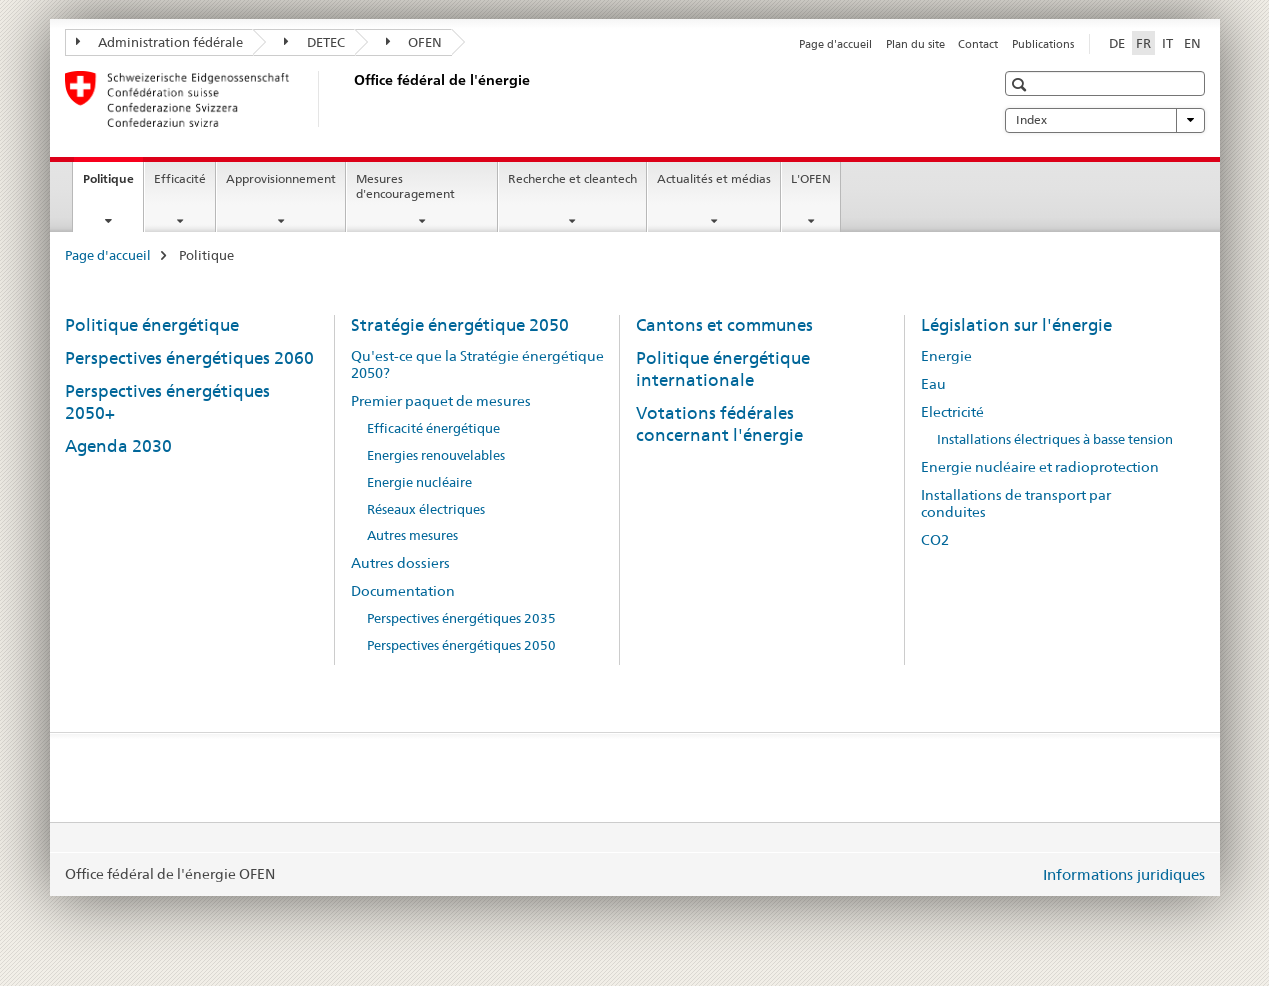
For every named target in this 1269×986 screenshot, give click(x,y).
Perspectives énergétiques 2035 (461, 618)
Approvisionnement (281, 178)
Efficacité (180, 178)
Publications (1043, 44)
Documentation (403, 591)
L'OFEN (811, 178)
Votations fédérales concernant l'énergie (719, 424)
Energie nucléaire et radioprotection (1040, 467)
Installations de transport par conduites (1016, 503)
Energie (946, 356)
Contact (978, 44)
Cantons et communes (724, 325)
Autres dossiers (400, 563)
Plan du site (915, 44)
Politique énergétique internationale (723, 369)
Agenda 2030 (118, 446)
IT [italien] (1167, 43)
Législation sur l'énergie (1016, 325)
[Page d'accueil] (350, 99)
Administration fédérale (160, 42)
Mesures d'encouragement (405, 186)
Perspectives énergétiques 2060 (189, 358)
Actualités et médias (714, 178)
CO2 (935, 540)
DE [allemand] (1117, 43)
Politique (113, 185)
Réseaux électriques (426, 509)
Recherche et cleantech (572, 178)
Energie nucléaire (419, 482)
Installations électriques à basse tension (1055, 439)
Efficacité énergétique (433, 428)
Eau (933, 384)
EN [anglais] (1192, 43)
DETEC (314, 42)
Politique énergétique (152, 325)
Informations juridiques (1124, 874)
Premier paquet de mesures (441, 401)
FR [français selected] (1143, 43)
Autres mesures (412, 535)
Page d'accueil (835, 44)
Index (1105, 120)
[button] (1021, 84)
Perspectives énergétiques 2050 (461, 645)
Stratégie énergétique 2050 (460, 325)
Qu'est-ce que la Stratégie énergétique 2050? (477, 364)
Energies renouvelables (436, 455)
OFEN (414, 42)
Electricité (952, 412)
